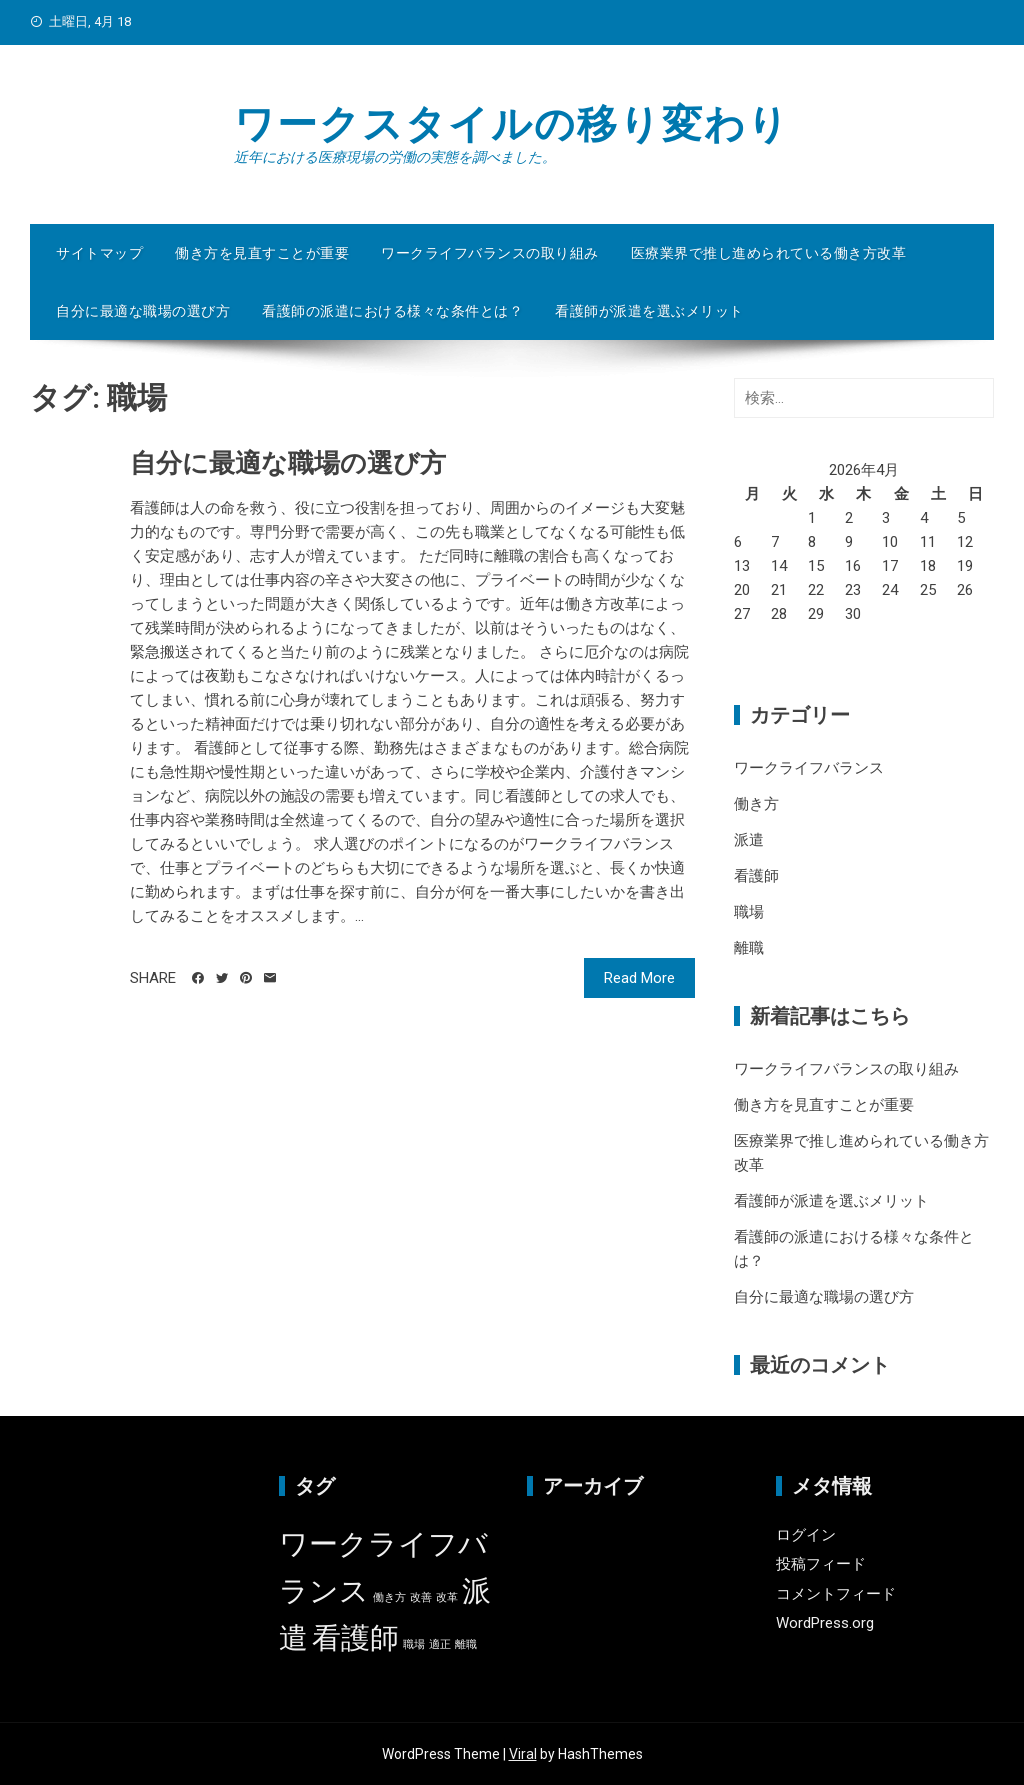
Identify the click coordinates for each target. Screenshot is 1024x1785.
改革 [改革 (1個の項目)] (447, 1597)
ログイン (806, 1535)
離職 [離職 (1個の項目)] (466, 1644)
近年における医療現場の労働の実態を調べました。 (395, 157)
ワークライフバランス (809, 768)
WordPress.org (825, 1623)
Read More (639, 978)
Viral (523, 1754)
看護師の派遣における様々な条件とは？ (392, 311)
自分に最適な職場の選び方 (143, 311)
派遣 (749, 840)
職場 (749, 912)
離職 (749, 948)
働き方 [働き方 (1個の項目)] (389, 1597)
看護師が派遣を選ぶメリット (649, 311)
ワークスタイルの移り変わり (512, 124)
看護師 (756, 876)
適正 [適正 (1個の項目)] (440, 1644)
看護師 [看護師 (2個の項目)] (355, 1638)
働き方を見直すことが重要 (262, 253)
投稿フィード (821, 1564)
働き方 (756, 804)
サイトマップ (99, 253)
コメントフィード (836, 1594)
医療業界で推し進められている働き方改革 (769, 253)
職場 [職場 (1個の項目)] (414, 1644)
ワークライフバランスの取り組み (490, 253)
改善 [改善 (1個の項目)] (421, 1597)
